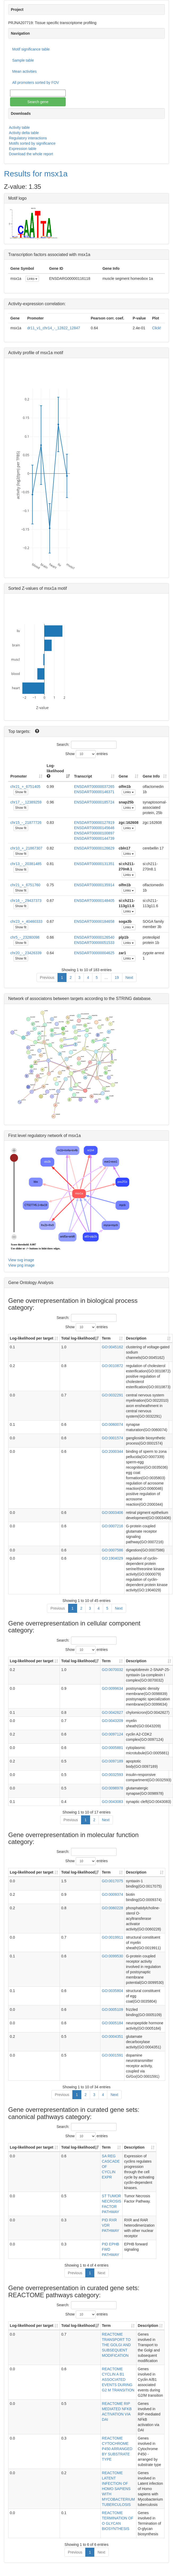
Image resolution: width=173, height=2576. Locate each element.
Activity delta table (24, 133)
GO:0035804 (112, 1991)
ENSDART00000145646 (94, 828)
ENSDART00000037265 (94, 786)
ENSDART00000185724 (94, 802)
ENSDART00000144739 (94, 838)
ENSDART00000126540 (94, 937)
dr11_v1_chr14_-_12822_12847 (53, 328)
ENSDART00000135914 (94, 885)
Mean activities (24, 71)
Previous (47, 977)
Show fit (20, 792)
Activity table (19, 127)
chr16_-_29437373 (26, 900)
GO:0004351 (112, 2036)
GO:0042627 (112, 1712)
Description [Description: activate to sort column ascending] (136, 1338)
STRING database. (134, 998)
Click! (156, 328)
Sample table (23, 60)
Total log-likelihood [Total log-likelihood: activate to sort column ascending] (78, 1338)
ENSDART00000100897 (94, 833)
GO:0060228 (112, 1908)
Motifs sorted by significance (32, 143)
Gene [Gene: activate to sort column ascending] (123, 776)
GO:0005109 (112, 2009)
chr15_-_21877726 (26, 822)
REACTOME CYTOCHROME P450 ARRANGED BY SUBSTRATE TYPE (117, 2448)
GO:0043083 (112, 1801)
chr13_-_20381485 (26, 864)
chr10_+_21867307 (26, 848)
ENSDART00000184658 (94, 921)
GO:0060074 (112, 1424)
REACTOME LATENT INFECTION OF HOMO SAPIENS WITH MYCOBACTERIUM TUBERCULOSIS (118, 2489)
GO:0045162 (112, 1347)
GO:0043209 (112, 1721)
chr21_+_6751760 (25, 885)
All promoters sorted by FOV (35, 82)
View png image (21, 1265)
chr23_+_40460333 (26, 921)
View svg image (21, 1260)
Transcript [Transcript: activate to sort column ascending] (83, 776)
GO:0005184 (112, 2023)
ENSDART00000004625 (94, 953)
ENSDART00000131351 (94, 864)
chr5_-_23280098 (24, 937)
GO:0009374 (112, 1894)
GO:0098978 (112, 1788)
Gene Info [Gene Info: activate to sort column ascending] (151, 776)
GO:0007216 (112, 1526)
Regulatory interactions (28, 138)
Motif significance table (31, 49)
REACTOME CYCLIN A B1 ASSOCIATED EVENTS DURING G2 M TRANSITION (118, 2379)
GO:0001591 (112, 2055)
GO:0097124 (112, 1734)
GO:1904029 (112, 1558)
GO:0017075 (112, 1881)
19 (117, 977)
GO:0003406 (112, 1512)
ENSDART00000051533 (94, 942)
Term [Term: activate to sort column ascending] (106, 1338)
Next (129, 977)
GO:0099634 (112, 1688)
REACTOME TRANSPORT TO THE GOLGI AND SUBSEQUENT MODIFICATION (116, 2345)
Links (32, 279)
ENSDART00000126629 (94, 848)
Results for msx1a (36, 173)
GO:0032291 (112, 1395)
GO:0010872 (112, 1366)
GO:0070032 (112, 1670)
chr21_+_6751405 (25, 786)
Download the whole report (31, 154)
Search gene (37, 102)
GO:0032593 (112, 1775)
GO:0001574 (112, 1438)
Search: (86, 745)
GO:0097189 (112, 1761)
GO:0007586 (112, 1550)
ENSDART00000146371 (94, 792)
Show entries (86, 754)
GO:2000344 (112, 1451)
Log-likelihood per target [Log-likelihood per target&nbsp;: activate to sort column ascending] (32, 1338)
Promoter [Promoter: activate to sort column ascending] (18, 776)
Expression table (23, 149)
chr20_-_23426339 (26, 953)
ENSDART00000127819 (94, 822)
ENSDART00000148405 (94, 900)
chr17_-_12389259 (26, 802)
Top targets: (20, 731)
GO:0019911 (112, 1937)
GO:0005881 (112, 1748)
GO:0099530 (112, 1956)
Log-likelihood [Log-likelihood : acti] (55, 771)
